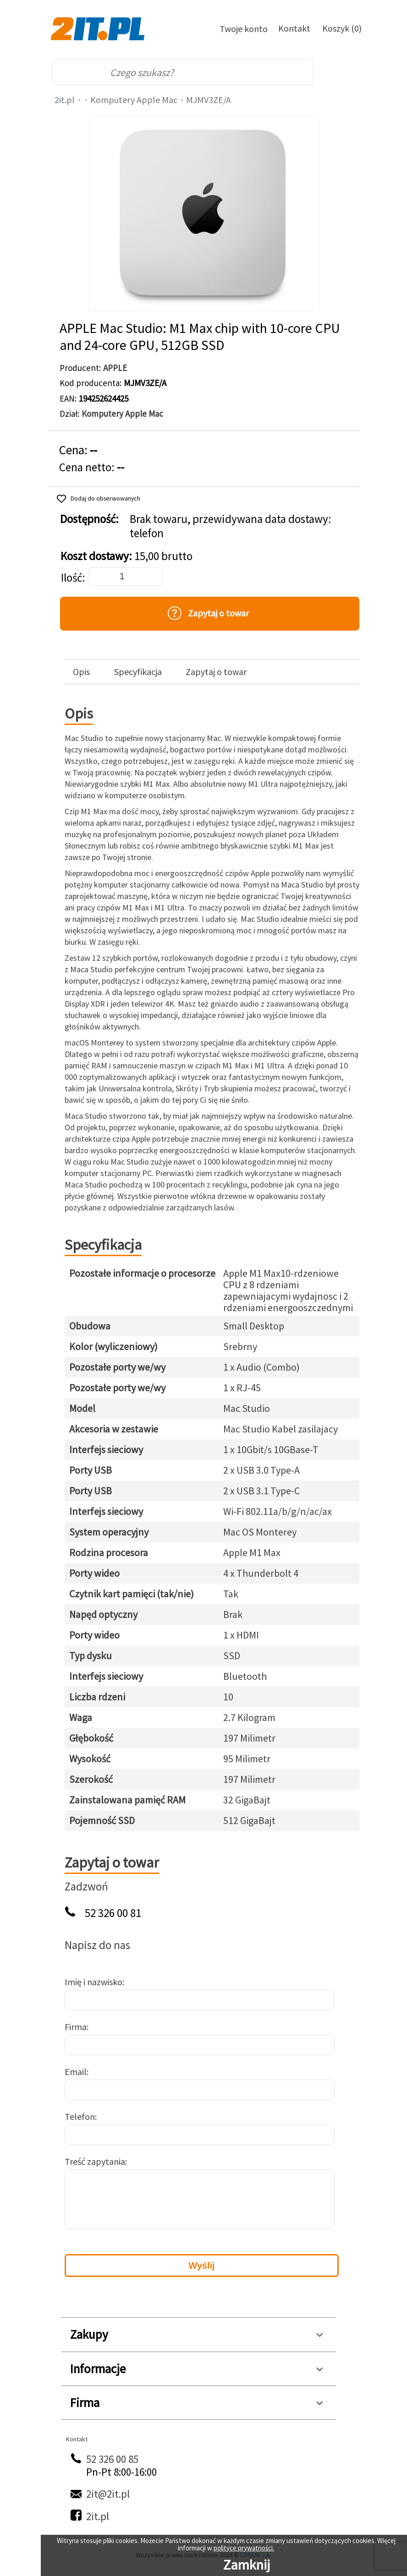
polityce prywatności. (244, 2547)
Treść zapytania (95, 2161)
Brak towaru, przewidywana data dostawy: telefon (230, 526)
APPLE (115, 367)
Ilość (71, 578)
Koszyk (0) (342, 28)
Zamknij (246, 2564)
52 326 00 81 (113, 1913)
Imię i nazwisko (93, 1982)
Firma (76, 2026)
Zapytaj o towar (216, 671)
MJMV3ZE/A (208, 99)
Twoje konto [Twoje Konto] (244, 28)
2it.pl (65, 99)
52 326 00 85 (112, 2459)
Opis (81, 671)
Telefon (80, 2116)
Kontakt (294, 28)
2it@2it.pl (108, 2493)
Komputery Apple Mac (133, 99)
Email (76, 2071)
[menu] (343, 72)
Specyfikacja (138, 671)
